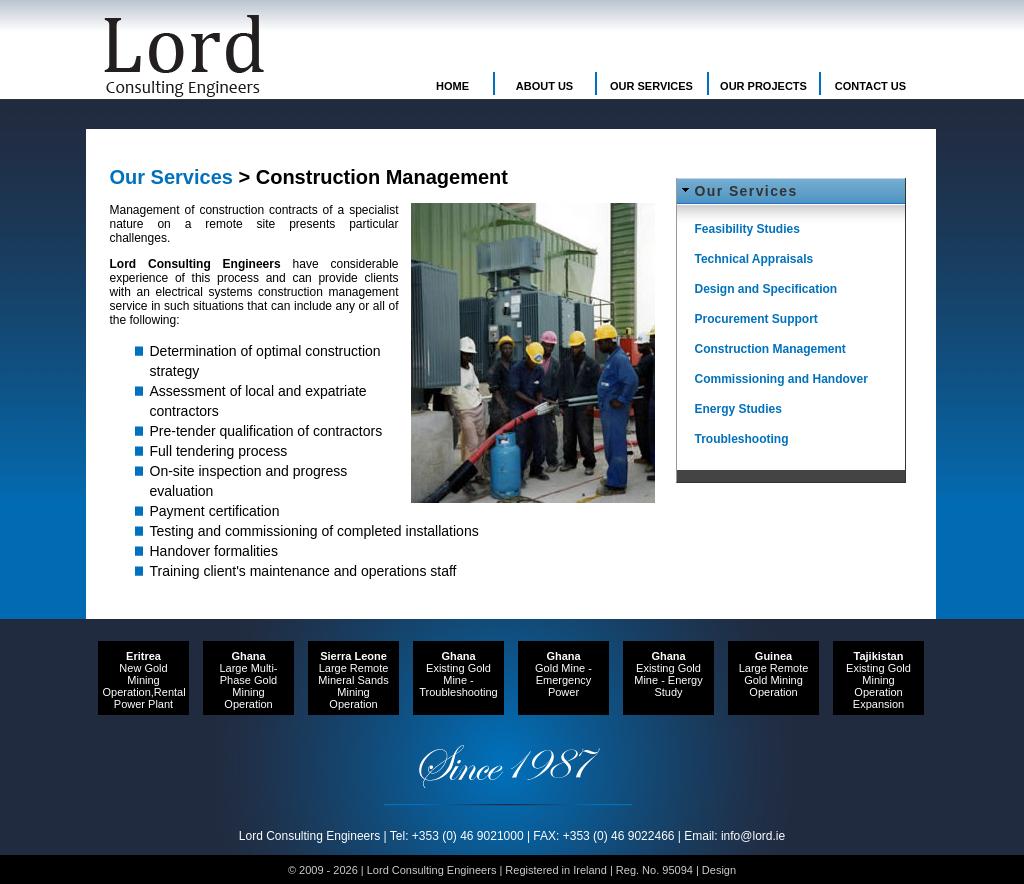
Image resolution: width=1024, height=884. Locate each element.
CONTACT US (870, 86)
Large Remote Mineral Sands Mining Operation (353, 680)
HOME (452, 86)
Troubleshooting (742, 439)
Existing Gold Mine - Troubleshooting (458, 674)
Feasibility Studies (747, 229)
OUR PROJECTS (763, 86)
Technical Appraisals (754, 259)
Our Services (746, 191)
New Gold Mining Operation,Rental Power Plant (144, 680)
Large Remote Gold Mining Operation (774, 674)
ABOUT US (544, 86)
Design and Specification (766, 289)
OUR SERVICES (651, 86)
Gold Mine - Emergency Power (563, 674)
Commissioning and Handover (781, 379)
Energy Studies (738, 409)
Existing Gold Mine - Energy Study (668, 674)
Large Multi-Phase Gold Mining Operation (248, 680)
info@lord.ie (753, 836)
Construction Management (770, 349)
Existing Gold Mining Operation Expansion (878, 680)
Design (719, 870)
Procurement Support (756, 319)
